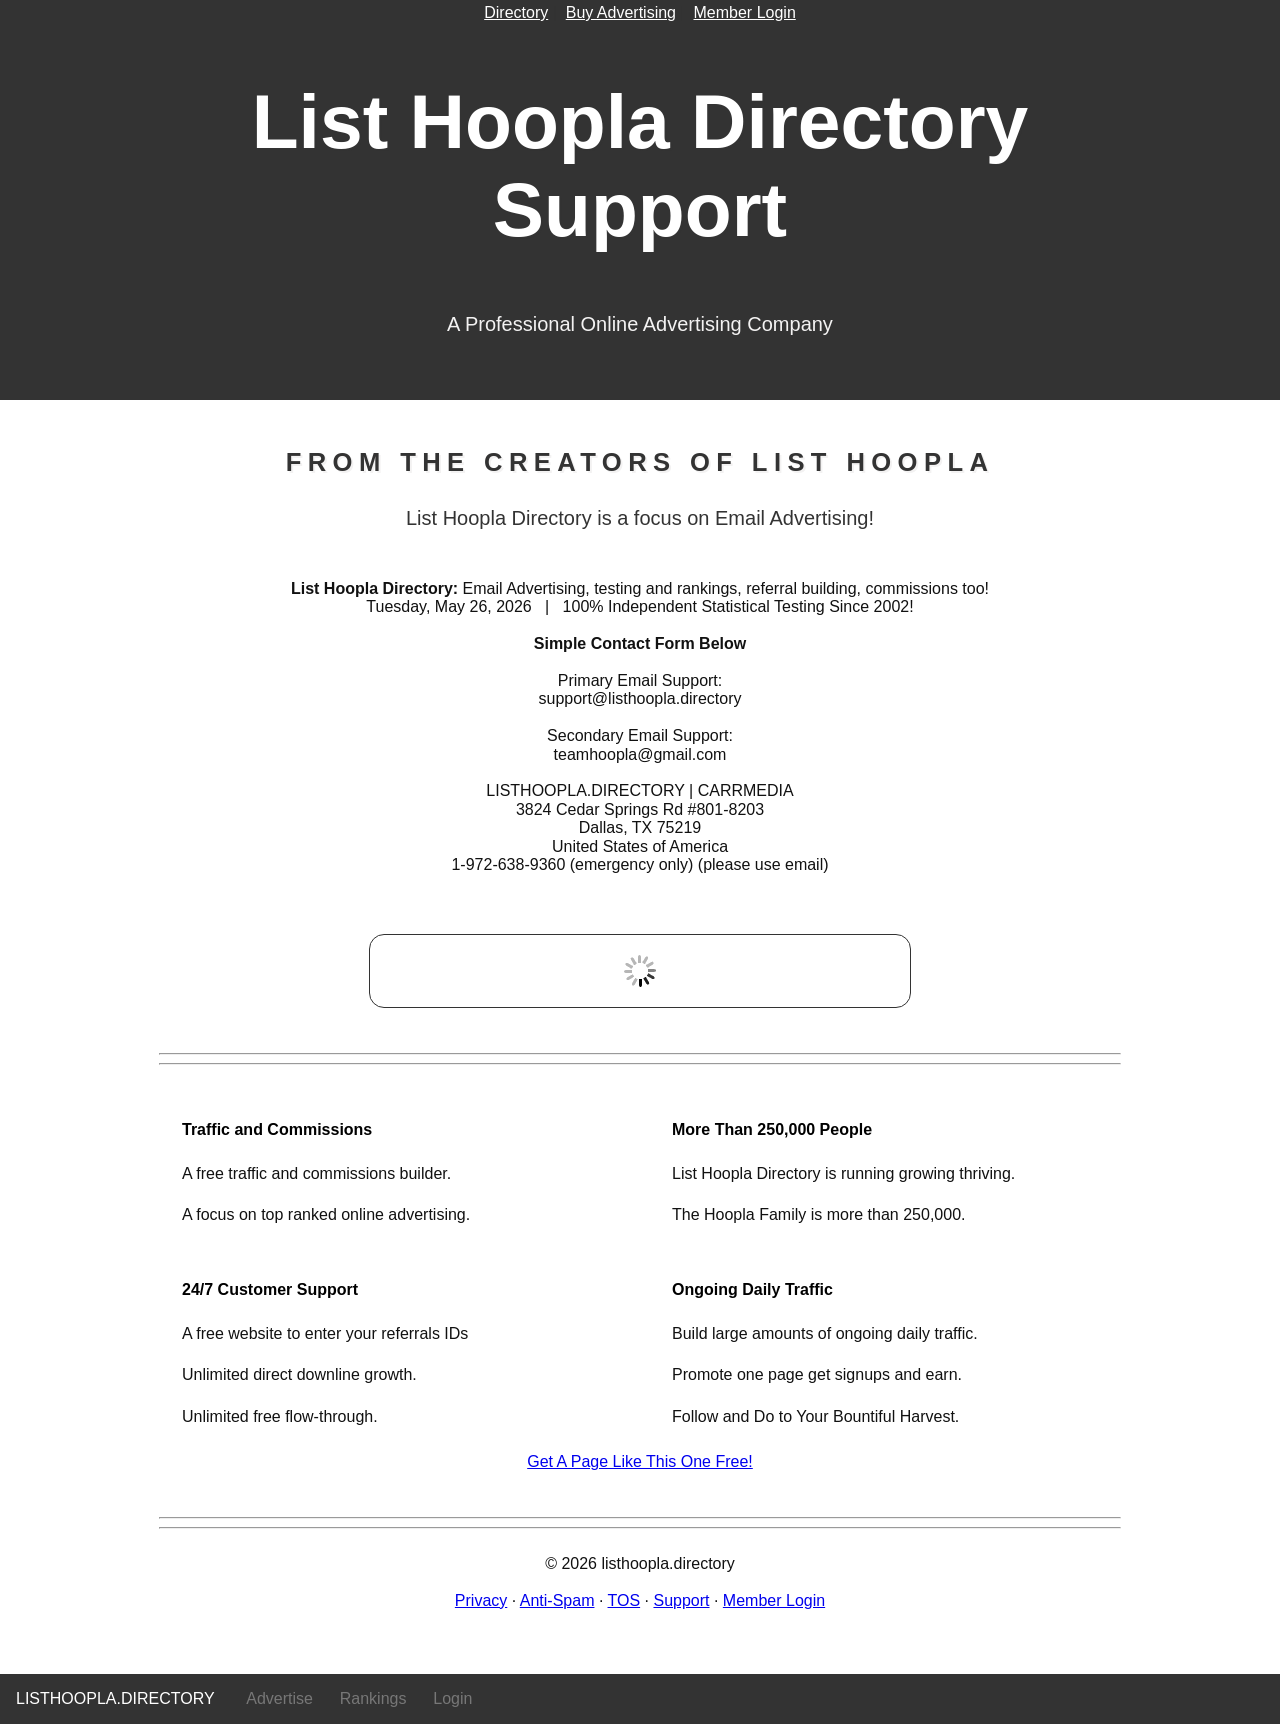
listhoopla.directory (115, 1698)
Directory (516, 12)
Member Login (745, 12)
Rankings (373, 1698)
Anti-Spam (557, 1600)
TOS (624, 1600)
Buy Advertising (621, 12)
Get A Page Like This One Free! (640, 1461)
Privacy (481, 1600)
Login (452, 1698)
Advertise (279, 1698)
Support (681, 1600)
